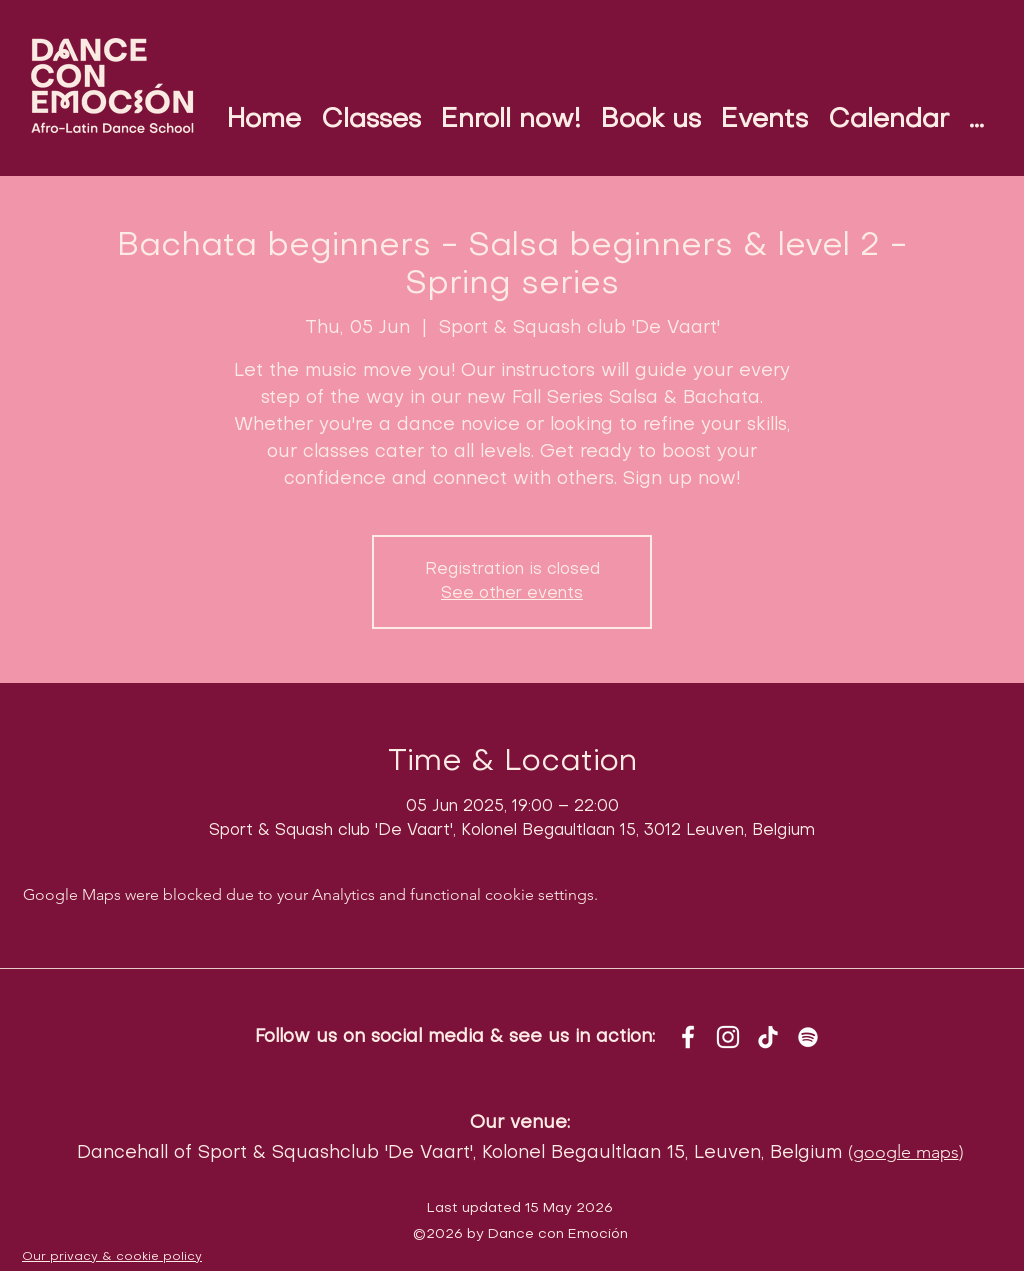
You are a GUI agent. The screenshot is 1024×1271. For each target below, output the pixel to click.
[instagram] (728, 1037)
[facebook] (688, 1037)
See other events (512, 594)
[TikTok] (768, 1037)
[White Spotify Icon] (808, 1037)
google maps (906, 1152)
